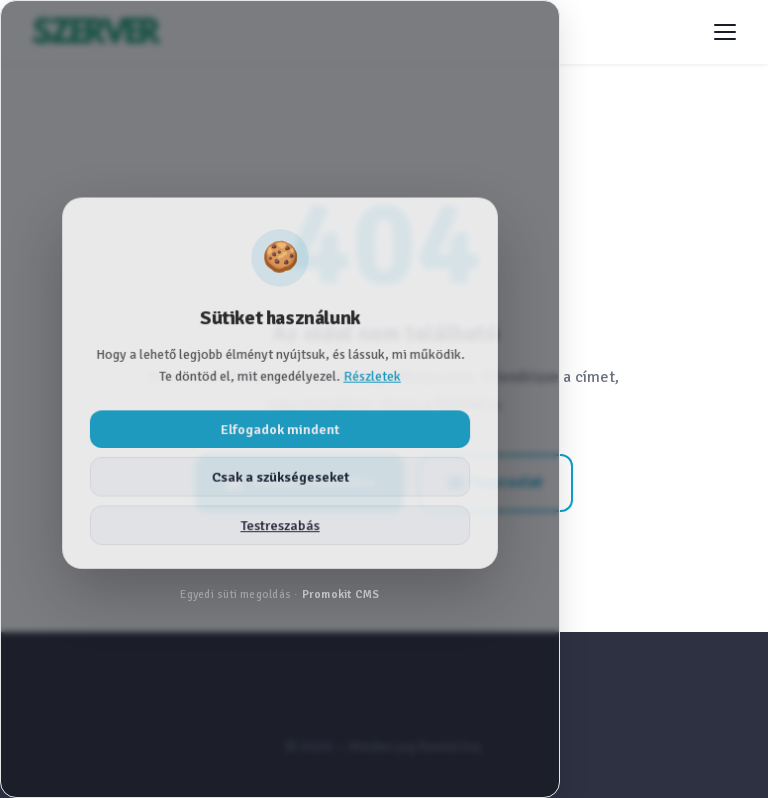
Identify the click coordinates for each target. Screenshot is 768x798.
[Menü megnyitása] (725, 32)
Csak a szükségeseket (280, 476)
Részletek (373, 375)
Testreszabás (280, 525)
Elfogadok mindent (280, 428)
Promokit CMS (341, 594)
